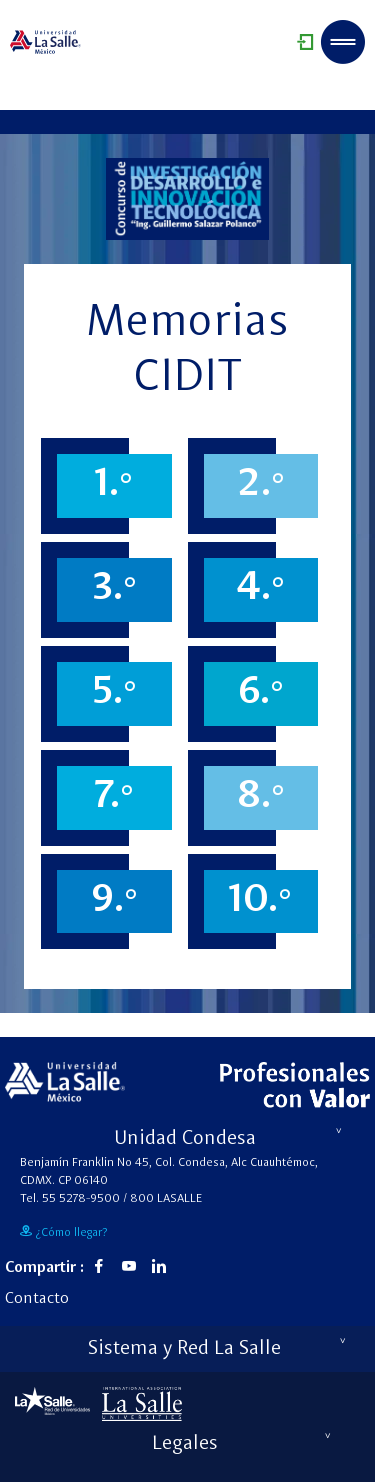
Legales (242, 1444)
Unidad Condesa (228, 1139)
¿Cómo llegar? (63, 1232)
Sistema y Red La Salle (217, 1349)
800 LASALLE (166, 1199)
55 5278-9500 (81, 1199)
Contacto (37, 1299)
